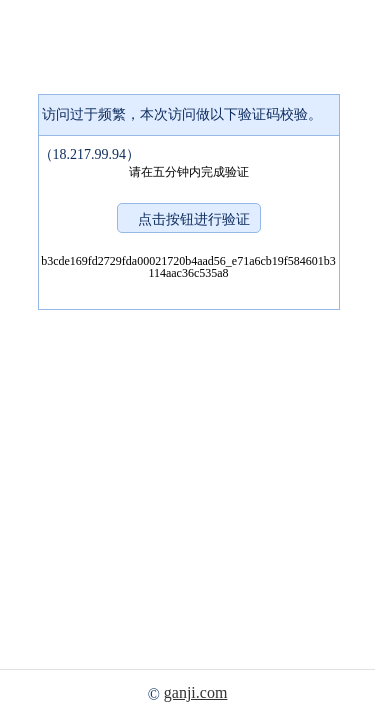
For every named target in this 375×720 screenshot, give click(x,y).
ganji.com (196, 692)
